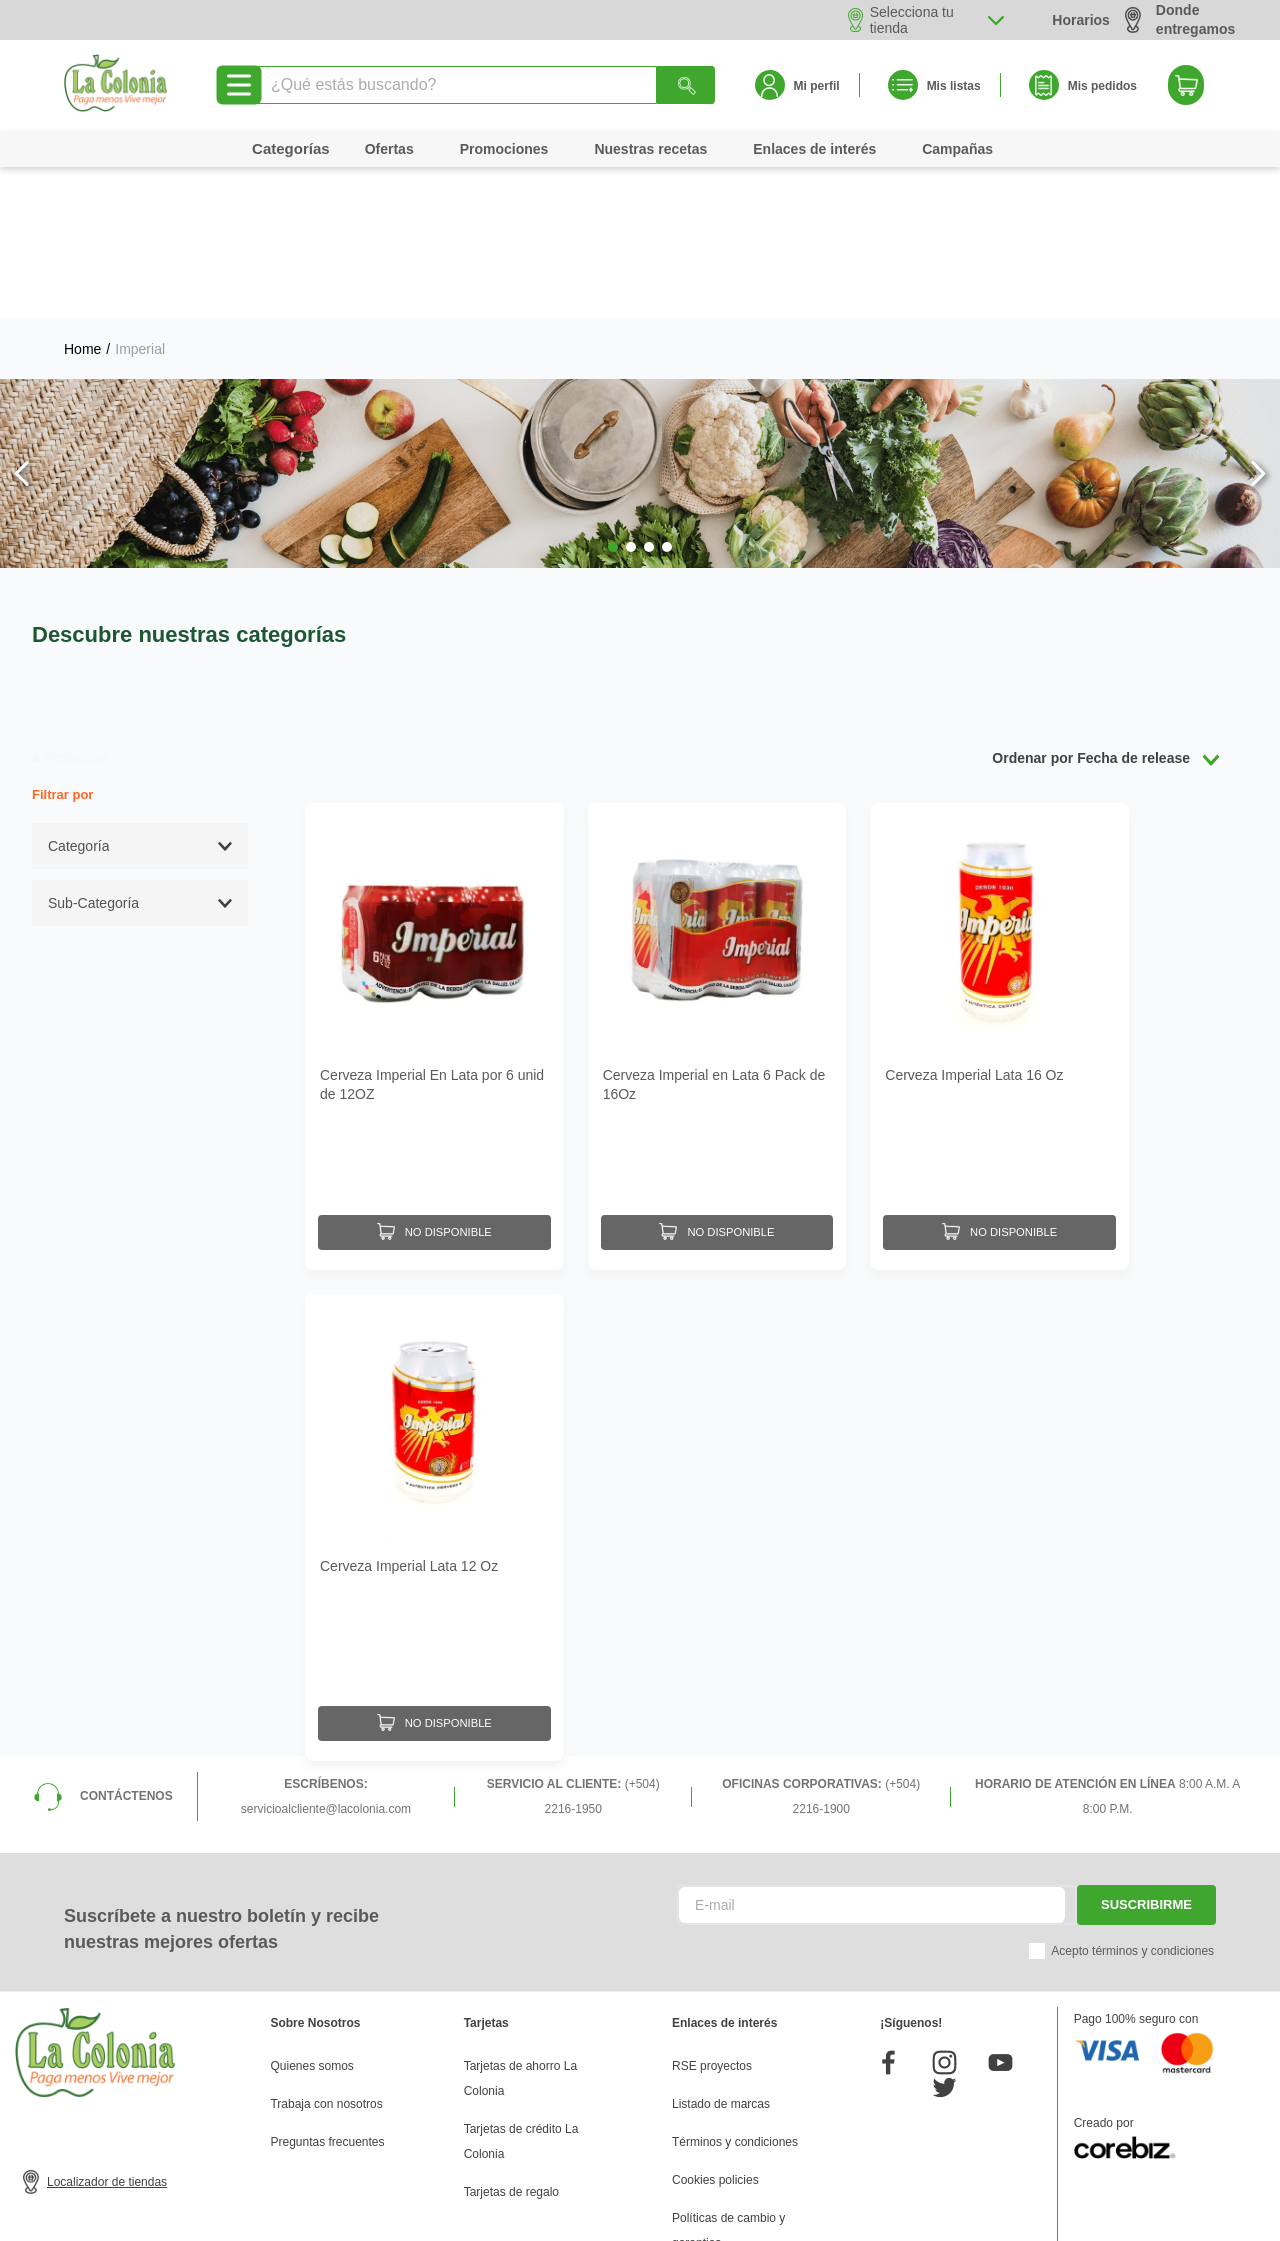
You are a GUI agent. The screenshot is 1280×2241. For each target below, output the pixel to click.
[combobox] (484, 85)
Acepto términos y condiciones (1132, 1779)
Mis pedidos (1102, 86)
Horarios (1081, 20)
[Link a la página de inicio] (82, 197)
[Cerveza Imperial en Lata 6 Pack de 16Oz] (717, 879)
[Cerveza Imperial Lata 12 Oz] (434, 1360)
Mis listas (954, 86)
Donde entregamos (1180, 19)
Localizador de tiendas (107, 2010)
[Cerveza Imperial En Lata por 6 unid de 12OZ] (434, 879)
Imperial (140, 197)
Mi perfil (817, 86)
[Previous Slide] (22, 321)
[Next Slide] (1257, 321)
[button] (613, 395)
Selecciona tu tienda (912, 20)
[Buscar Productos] (686, 85)
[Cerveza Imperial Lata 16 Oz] (999, 879)
